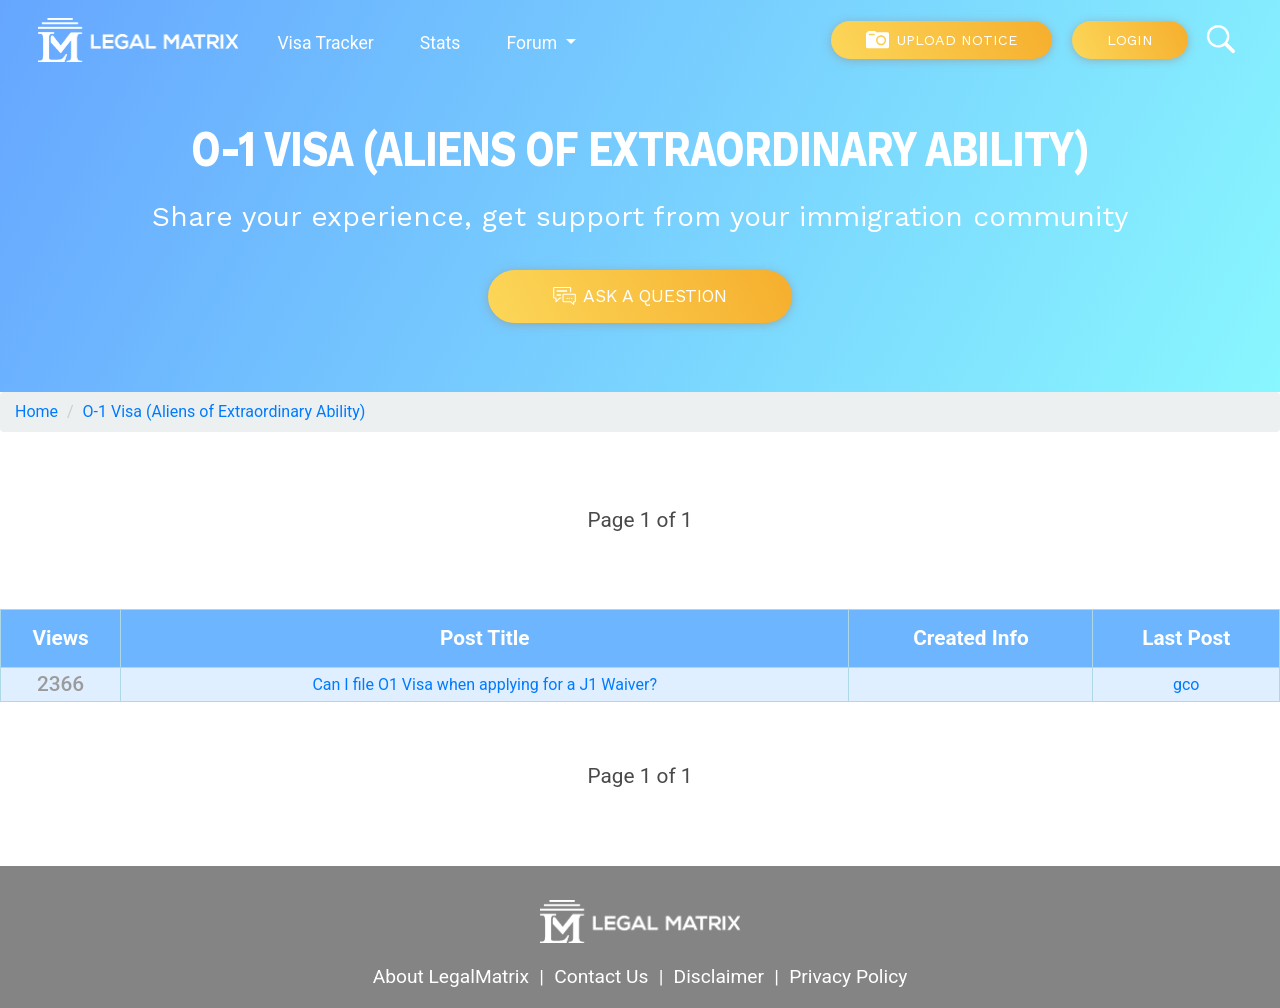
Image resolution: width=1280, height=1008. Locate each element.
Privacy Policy (848, 976)
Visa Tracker (325, 43)
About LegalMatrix (451, 976)
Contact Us (601, 976)
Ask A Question (640, 296)
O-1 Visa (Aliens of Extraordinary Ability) (224, 411)
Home (36, 411)
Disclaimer (719, 976)
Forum (533, 43)
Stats (440, 43)
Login (1130, 40)
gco (1186, 684)
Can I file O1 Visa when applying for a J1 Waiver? (484, 684)
